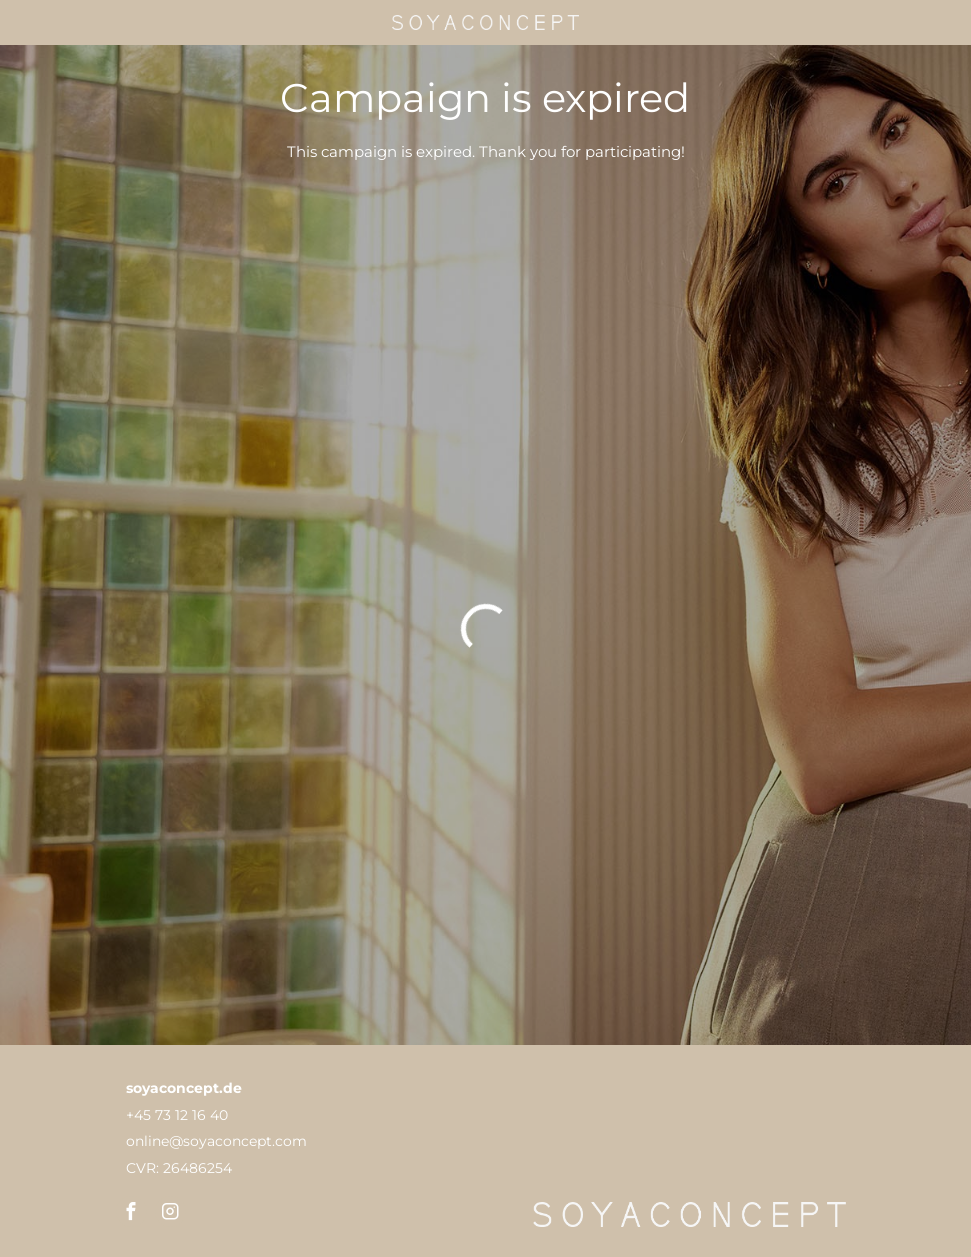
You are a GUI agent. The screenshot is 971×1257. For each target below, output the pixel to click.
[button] (131, 1211)
